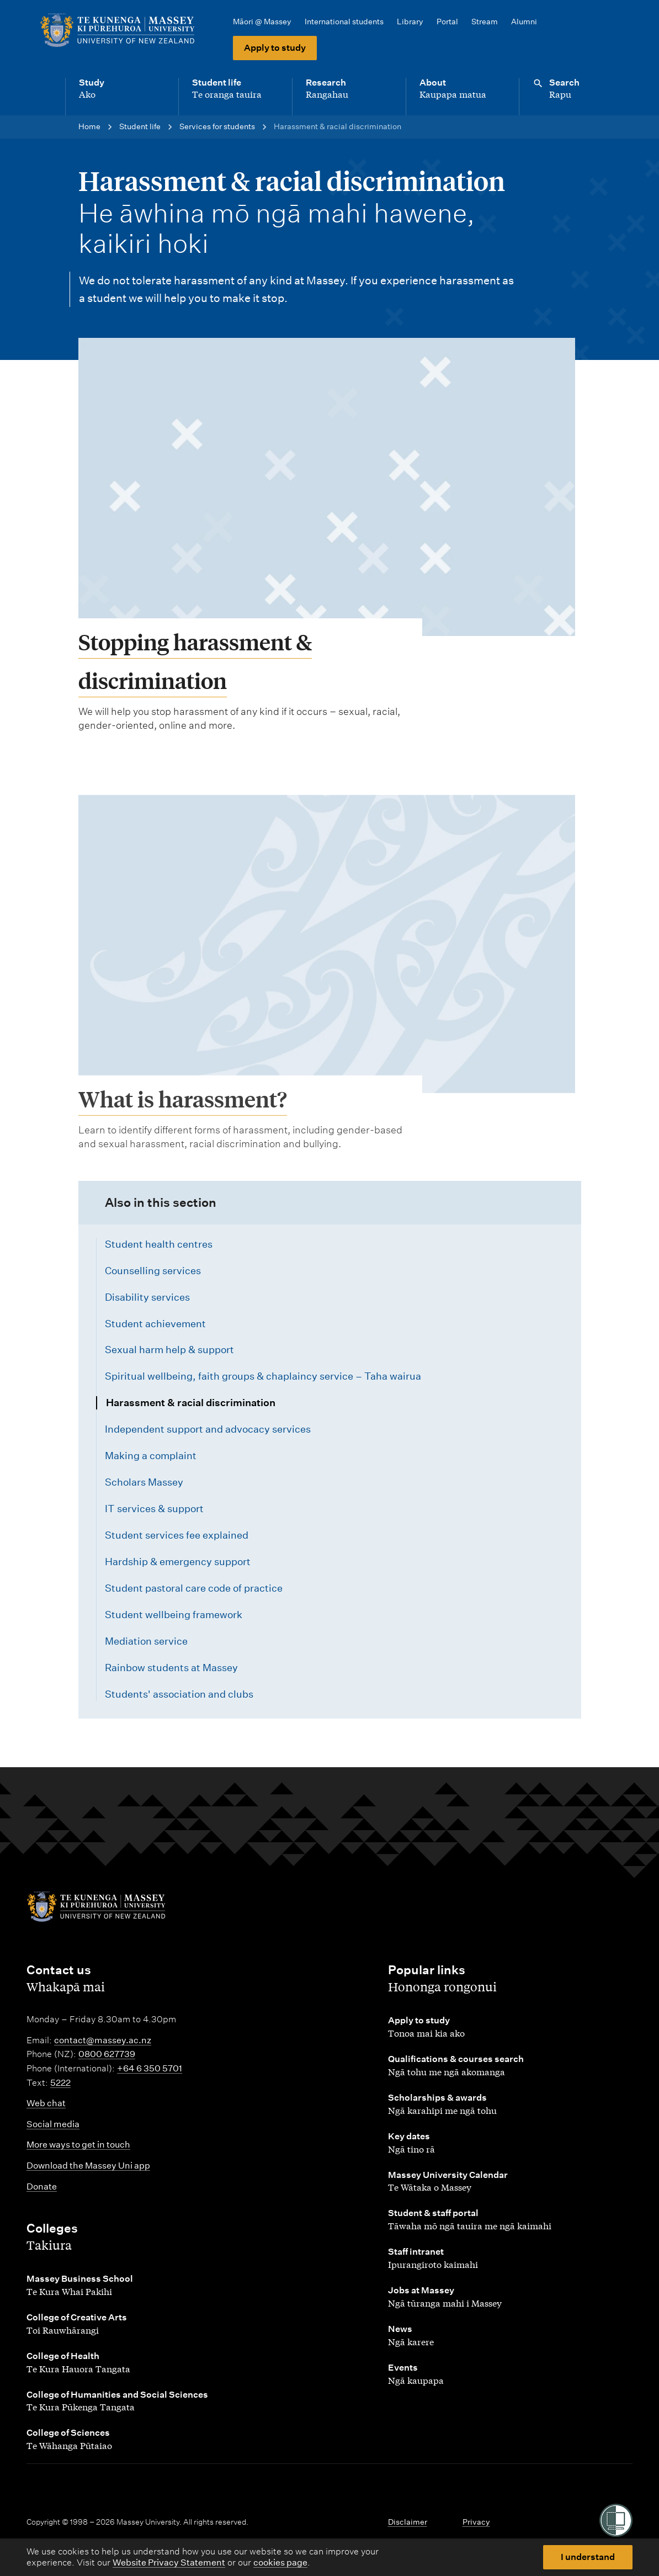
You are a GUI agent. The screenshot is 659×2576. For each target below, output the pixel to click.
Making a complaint (150, 1455)
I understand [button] (588, 2557)
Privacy (476, 2522)
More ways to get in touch (78, 2144)
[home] (121, 30)
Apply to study (275, 48)
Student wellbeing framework (173, 1614)
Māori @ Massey (262, 21)
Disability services (147, 1297)
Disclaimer (407, 2522)
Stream (484, 21)
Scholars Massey (144, 1482)
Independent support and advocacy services (208, 1429)
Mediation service (146, 1641)
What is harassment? (182, 1150)
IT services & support (154, 1508)
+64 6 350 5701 (149, 2068)
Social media (52, 2124)
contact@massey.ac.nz (102, 2040)
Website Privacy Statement (169, 2562)
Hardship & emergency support (178, 1561)
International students (344, 21)
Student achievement (155, 1323)
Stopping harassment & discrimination (195, 661)
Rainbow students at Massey (171, 1667)
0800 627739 (106, 2054)
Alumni (524, 21)
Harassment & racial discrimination (190, 1402)
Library (410, 21)
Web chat (46, 2103)
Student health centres (158, 1244)
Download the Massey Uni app (88, 2165)
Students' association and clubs (179, 1694)
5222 (60, 2082)
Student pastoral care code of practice (194, 1588)
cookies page (280, 2562)
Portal (447, 21)
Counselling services (153, 1270)
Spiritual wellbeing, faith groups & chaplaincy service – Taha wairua (263, 1376)
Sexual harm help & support (169, 1349)
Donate (41, 2186)
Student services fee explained (176, 1535)
